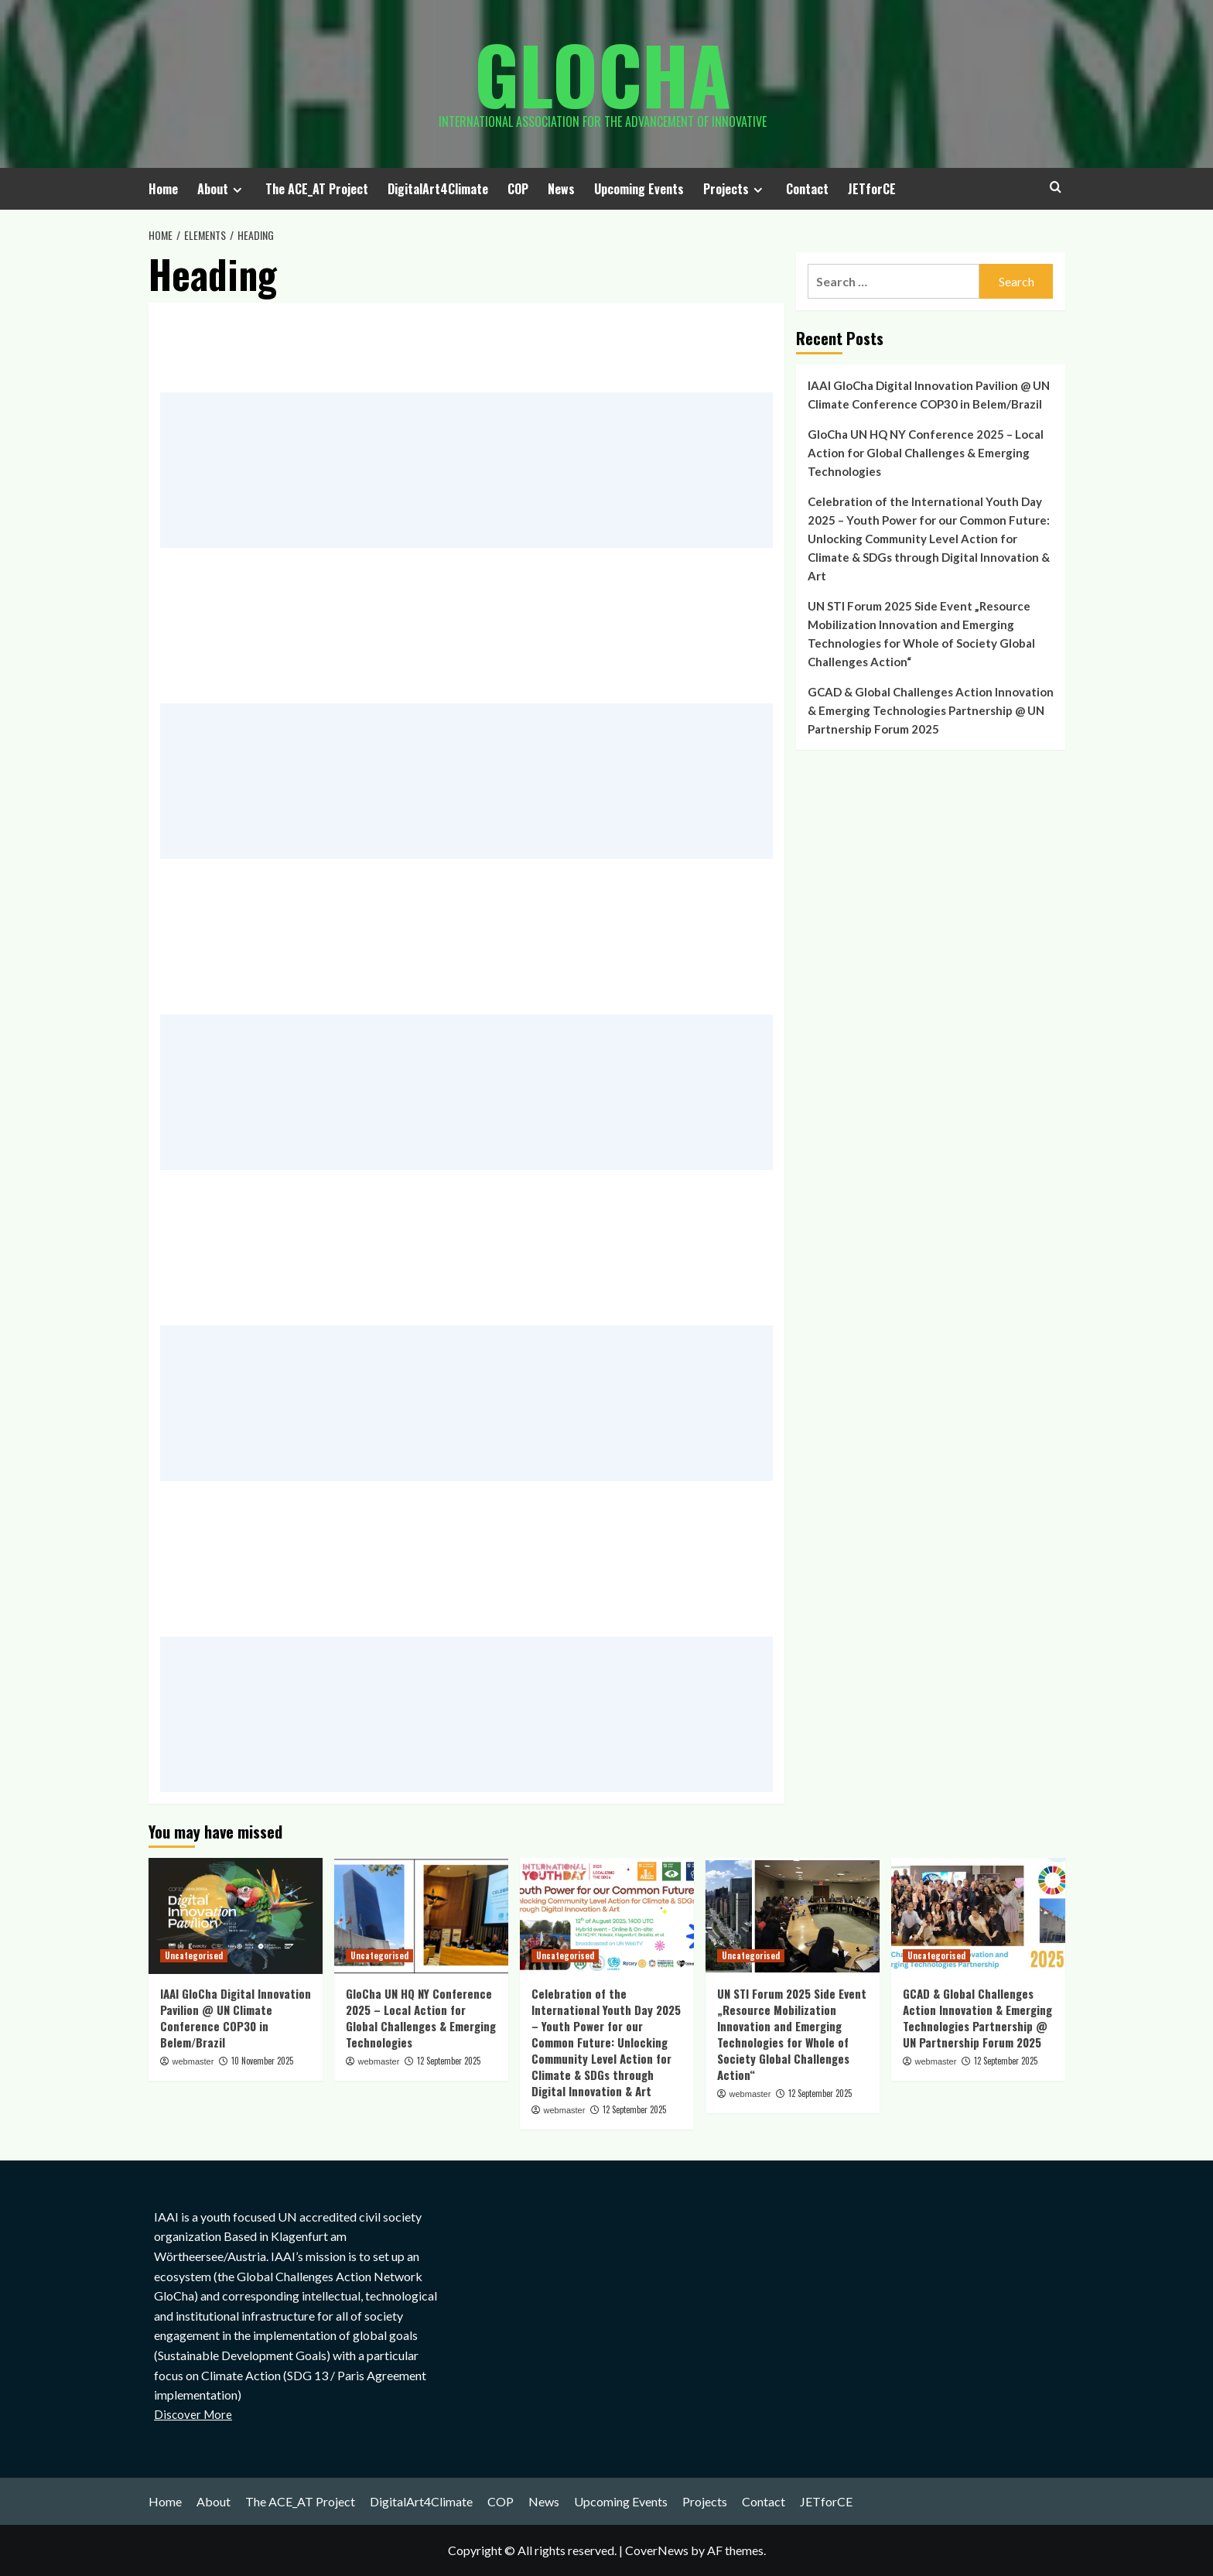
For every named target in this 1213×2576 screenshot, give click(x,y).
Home (163, 189)
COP (517, 189)
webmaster (193, 2061)
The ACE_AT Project (316, 189)
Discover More (193, 2414)
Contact (807, 189)
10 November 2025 (262, 2060)
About (221, 189)
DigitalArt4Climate (438, 189)
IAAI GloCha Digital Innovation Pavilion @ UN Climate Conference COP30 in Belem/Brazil (929, 394)
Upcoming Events (639, 189)
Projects (735, 189)
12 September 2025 (448, 2060)
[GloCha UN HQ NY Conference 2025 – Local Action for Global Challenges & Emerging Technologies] (421, 1916)
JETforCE (872, 189)
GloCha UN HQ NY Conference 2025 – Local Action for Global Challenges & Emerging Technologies (926, 452)
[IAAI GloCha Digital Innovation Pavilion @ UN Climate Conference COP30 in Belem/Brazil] (236, 1916)
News (561, 189)
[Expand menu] (237, 190)
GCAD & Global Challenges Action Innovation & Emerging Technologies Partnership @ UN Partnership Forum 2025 (931, 710)
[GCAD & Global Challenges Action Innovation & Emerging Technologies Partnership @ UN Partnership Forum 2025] (978, 1916)
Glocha (602, 73)
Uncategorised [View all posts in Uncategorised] (194, 1955)
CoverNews (657, 2550)
